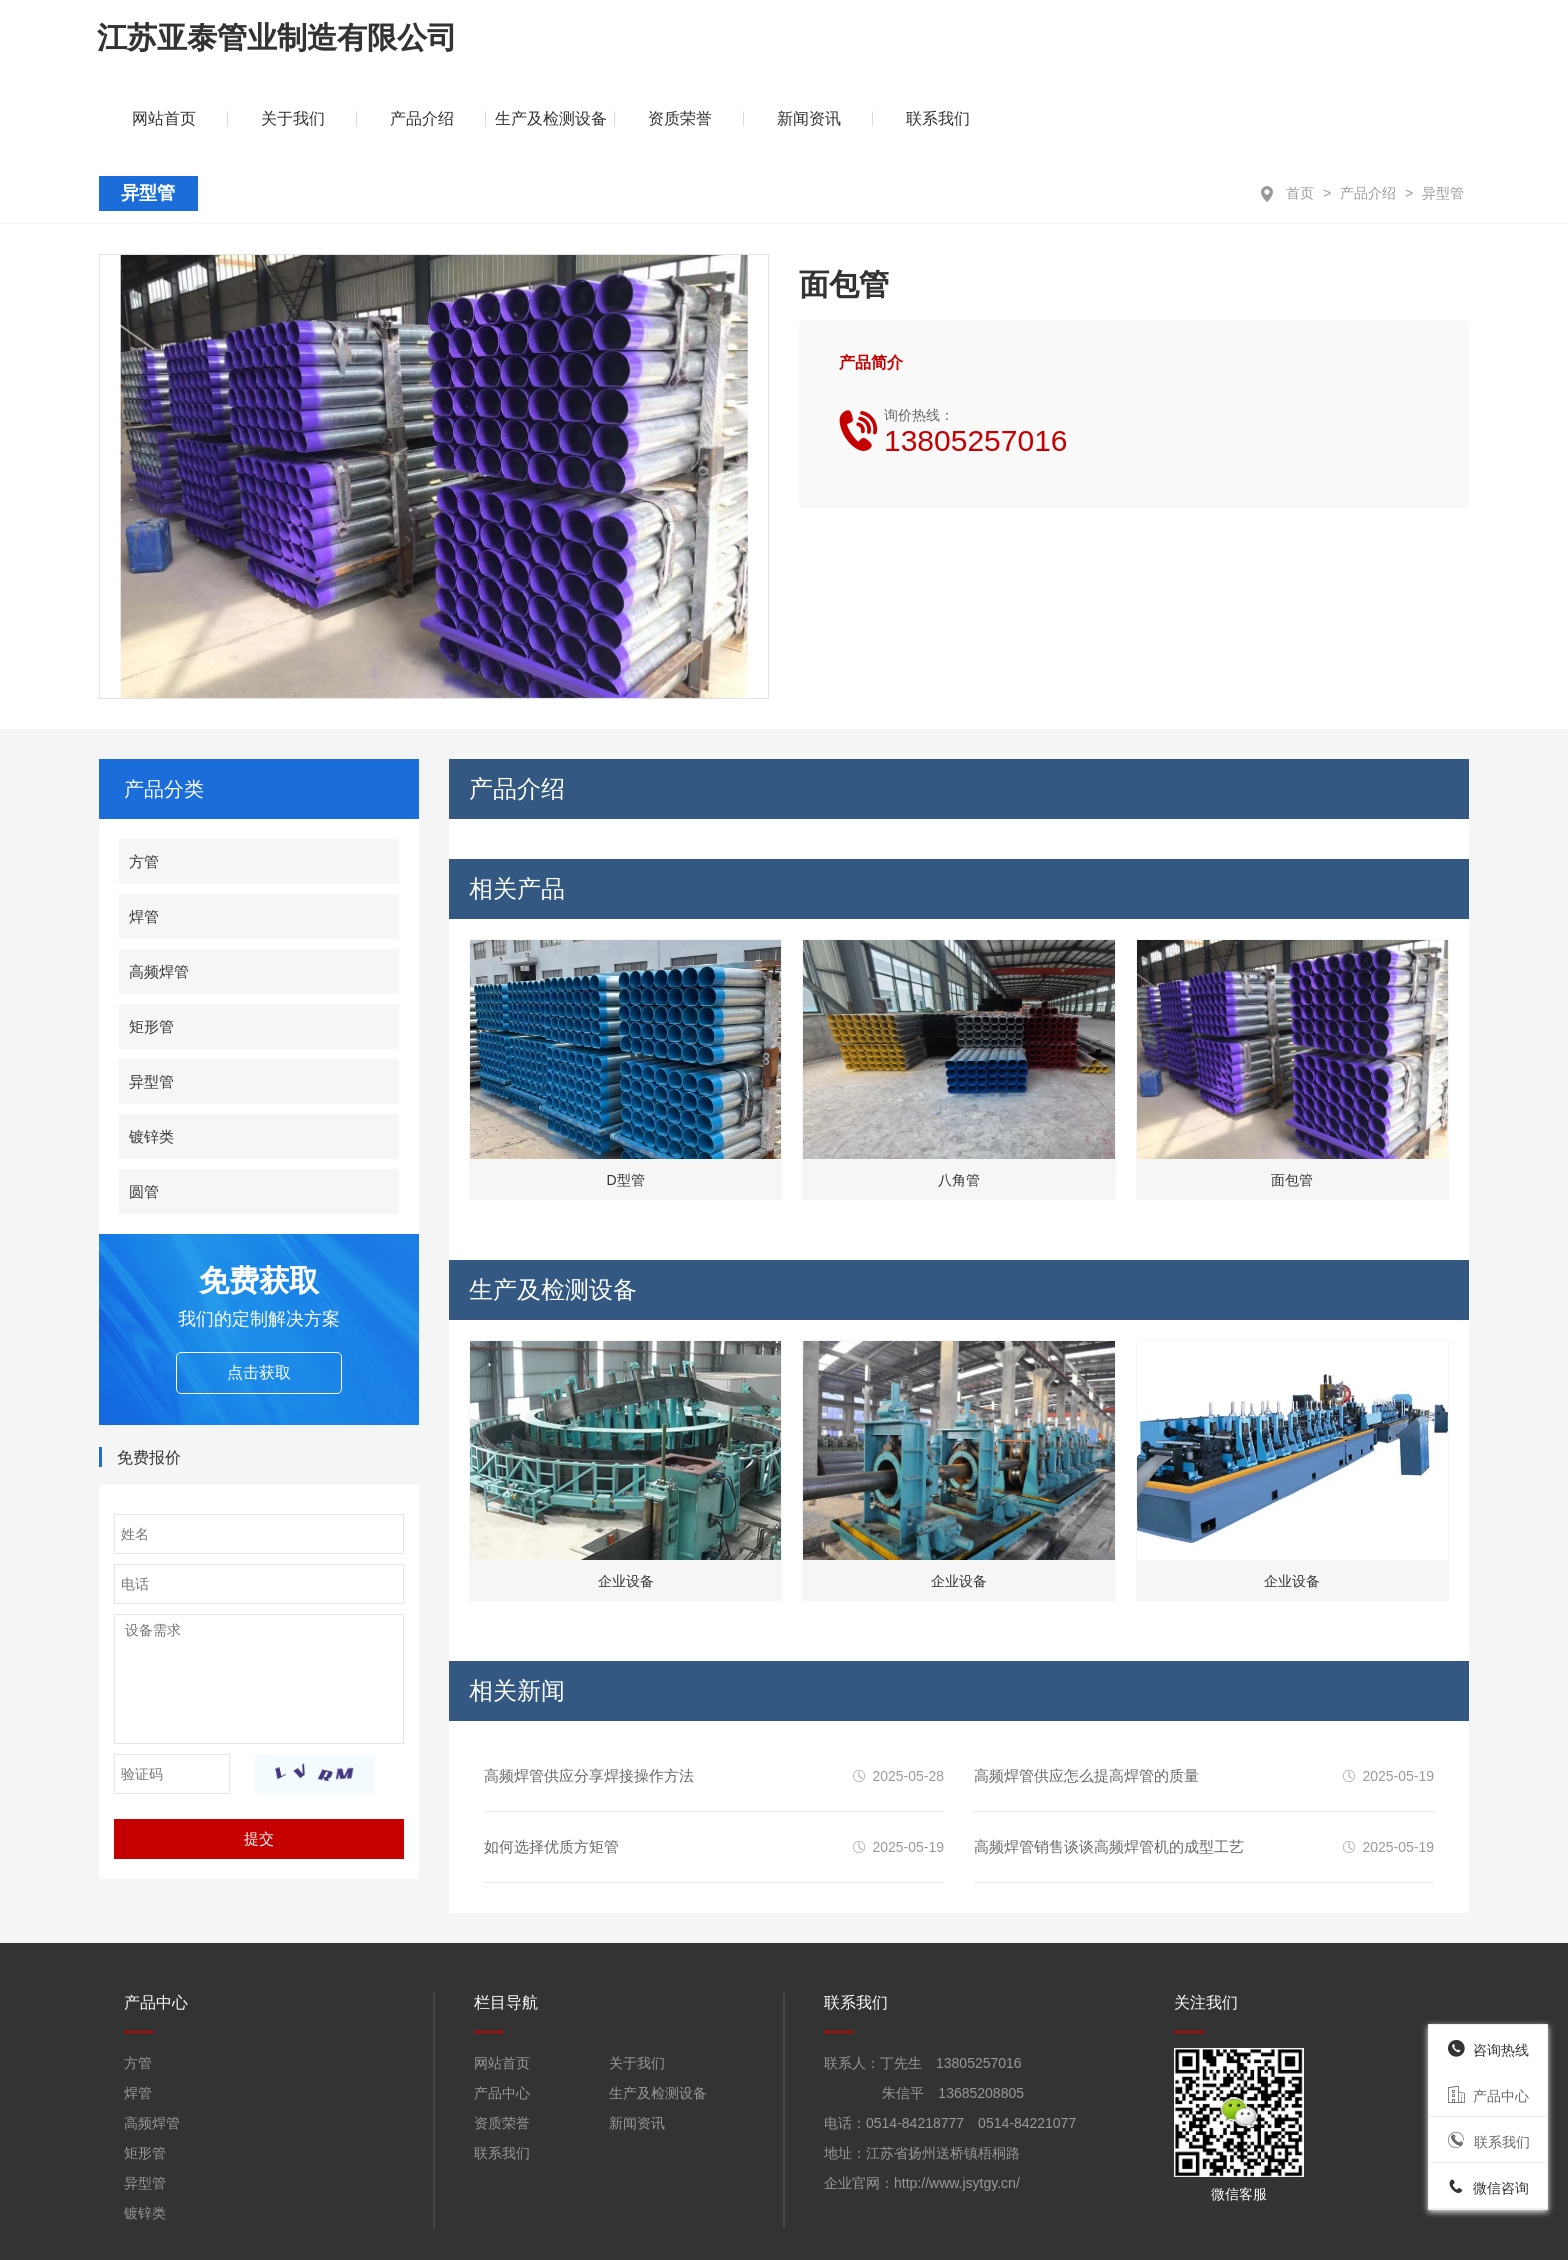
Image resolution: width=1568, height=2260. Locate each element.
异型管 (1443, 119)
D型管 (626, 1106)
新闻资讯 (1275, 44)
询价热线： (976, 357)
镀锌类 (151, 1061)
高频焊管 (159, 896)
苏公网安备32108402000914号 (833, 2231)
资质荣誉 (1146, 44)
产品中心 (502, 2019)
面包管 (1292, 1106)
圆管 (144, 1116)
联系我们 (1404, 44)
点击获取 (259, 1297)
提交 (259, 1764)
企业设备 (626, 1507)
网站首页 (502, 1989)
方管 (144, 786)
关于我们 (759, 44)
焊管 (144, 841)
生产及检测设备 (1017, 44)
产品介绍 (1368, 119)
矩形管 (151, 951)
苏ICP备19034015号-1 (1079, 2231)
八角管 (959, 1106)
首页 (1300, 119)
